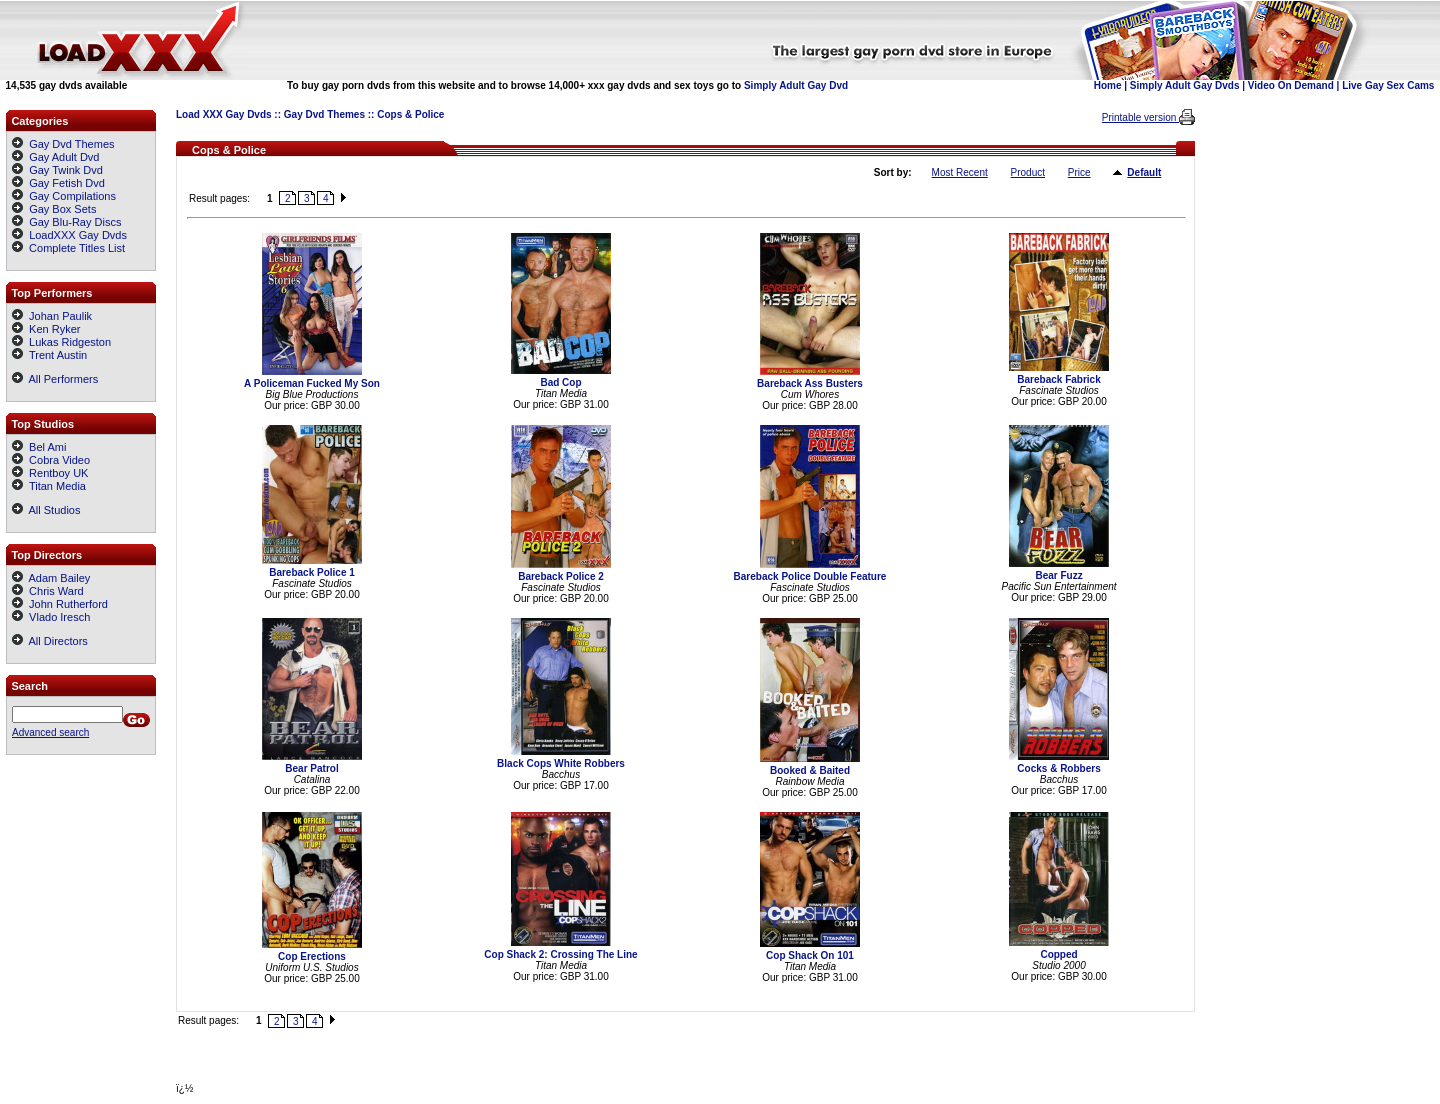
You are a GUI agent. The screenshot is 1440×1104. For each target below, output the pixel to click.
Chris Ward (48, 591)
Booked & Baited (810, 770)
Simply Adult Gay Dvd (796, 85)
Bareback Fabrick (1058, 379)
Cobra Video (51, 460)
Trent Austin (49, 355)
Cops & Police (410, 114)
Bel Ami (39, 447)
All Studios (46, 510)
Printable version (1140, 117)
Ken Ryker (46, 329)
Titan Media (49, 486)
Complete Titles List (68, 248)
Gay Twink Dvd (66, 170)
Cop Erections (312, 956)
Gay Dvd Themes (324, 114)
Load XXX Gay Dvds (224, 114)
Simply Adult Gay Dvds (1185, 85)
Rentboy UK (50, 473)
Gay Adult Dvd (64, 157)
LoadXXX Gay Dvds (78, 235)
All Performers (55, 379)
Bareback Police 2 (561, 576)
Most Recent (960, 172)
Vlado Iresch (51, 617)
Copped (1058, 954)
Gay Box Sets (62, 209)
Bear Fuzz (1058, 575)
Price (1079, 172)
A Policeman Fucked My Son (312, 383)
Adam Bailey (51, 578)
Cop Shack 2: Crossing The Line (560, 954)
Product (1028, 172)
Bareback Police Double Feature (810, 576)
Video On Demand (1291, 85)
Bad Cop (560, 382)
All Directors (50, 641)
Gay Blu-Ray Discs (75, 222)
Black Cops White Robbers (561, 763)
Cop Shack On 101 (810, 955)
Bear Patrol (311, 768)
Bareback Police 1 (312, 572)
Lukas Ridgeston (61, 342)
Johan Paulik (52, 316)
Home (1108, 85)
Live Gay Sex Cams (1388, 85)
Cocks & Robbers (1058, 768)
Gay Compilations (72, 196)
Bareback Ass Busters (810, 383)
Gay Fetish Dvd (67, 183)
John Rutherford (60, 604)
